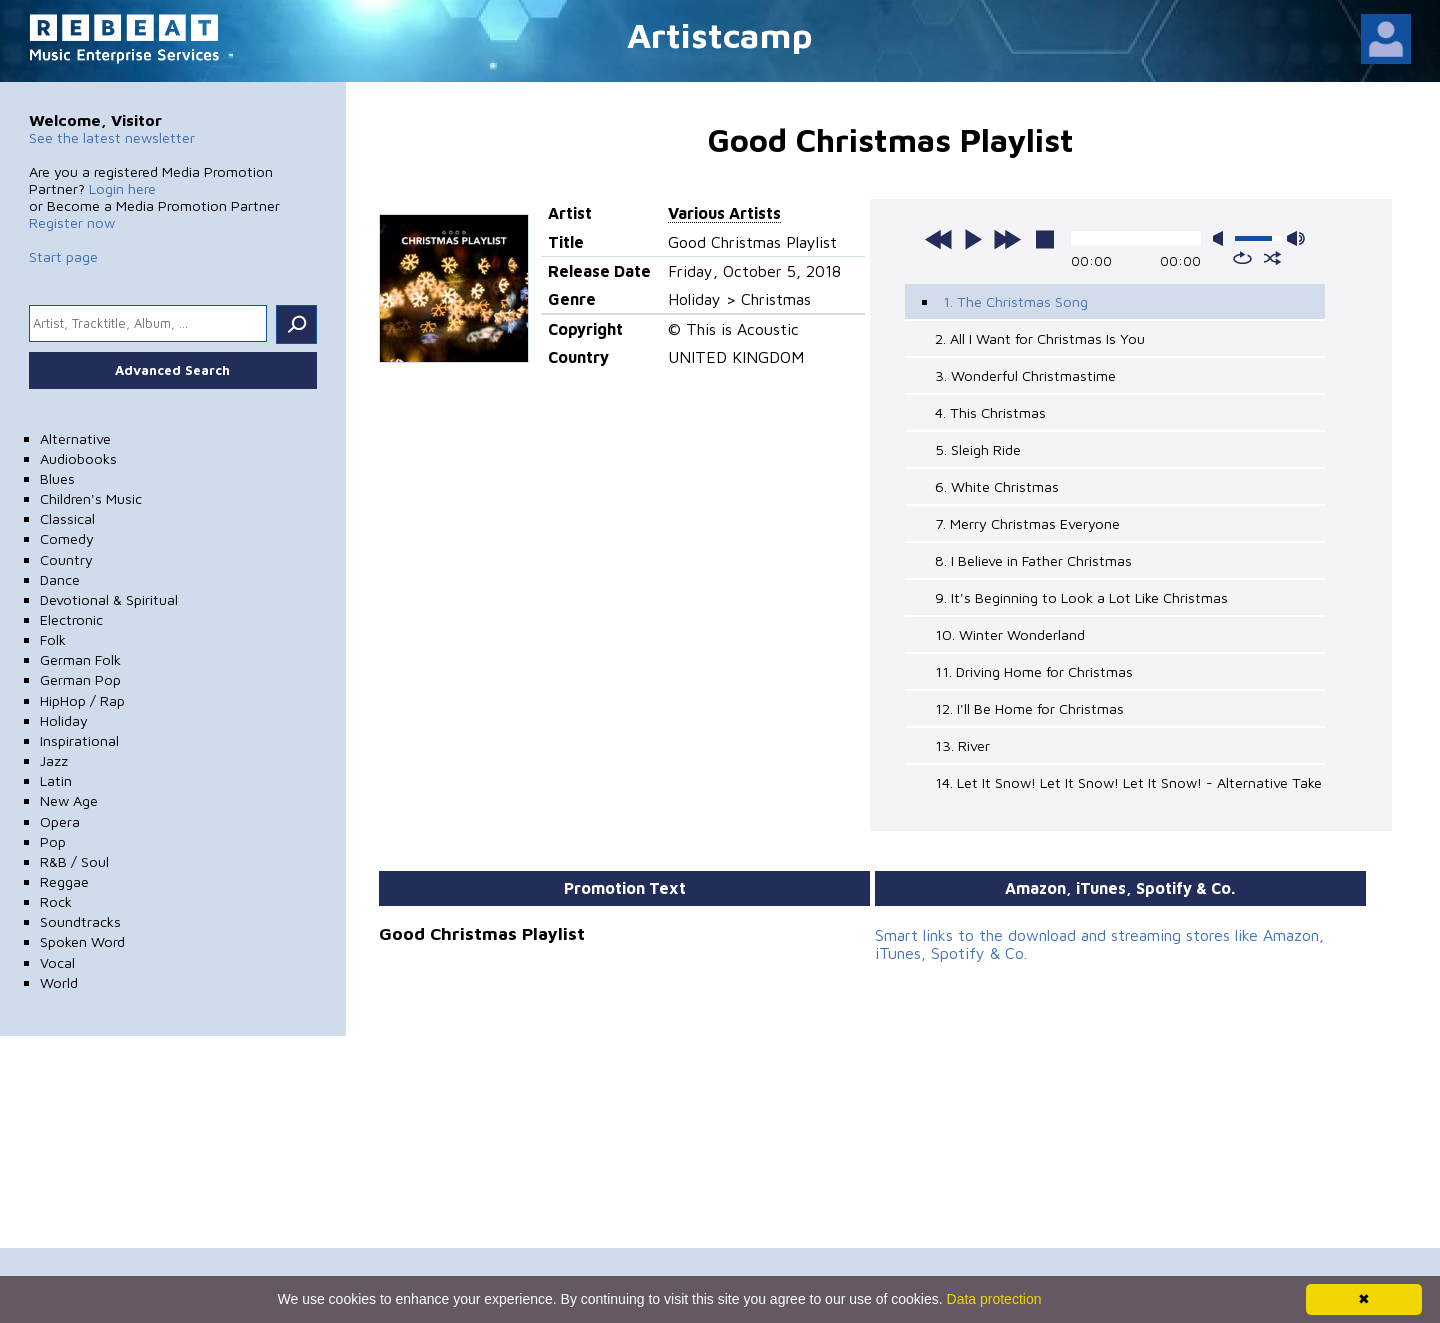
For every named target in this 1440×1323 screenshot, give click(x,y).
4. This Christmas (990, 412)
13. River (962, 745)
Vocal (57, 962)
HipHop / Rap (82, 700)
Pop (53, 841)
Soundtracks (80, 921)
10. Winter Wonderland (1010, 634)
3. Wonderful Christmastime (1025, 375)
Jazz (54, 760)
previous (939, 239)
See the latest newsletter (112, 137)
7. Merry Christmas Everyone (1027, 523)
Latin (56, 780)
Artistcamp (720, 34)
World (59, 982)
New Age (69, 800)
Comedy (67, 538)
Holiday (64, 720)
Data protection (994, 1299)
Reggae (64, 881)
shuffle (1272, 258)
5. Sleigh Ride (978, 449)
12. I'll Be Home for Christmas (1029, 708)
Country (66, 559)
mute (1222, 238)
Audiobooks (78, 458)
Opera (60, 821)
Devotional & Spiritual (109, 599)
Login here (122, 188)
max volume (1296, 238)
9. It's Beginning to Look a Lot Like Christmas (1081, 597)
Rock (56, 901)
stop (1045, 239)
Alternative (75, 438)
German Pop (80, 679)
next (1007, 239)
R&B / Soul (74, 861)
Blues (57, 478)
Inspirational (79, 740)
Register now (72, 222)
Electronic (71, 619)
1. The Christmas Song (1015, 301)
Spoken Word (82, 941)
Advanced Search (172, 370)
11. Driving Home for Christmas (1034, 671)
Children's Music (91, 498)
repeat (1242, 258)
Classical (67, 518)
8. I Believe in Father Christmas (1033, 560)
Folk (53, 639)
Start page (63, 256)
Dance (60, 579)
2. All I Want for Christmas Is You (1040, 338)
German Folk (80, 659)
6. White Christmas (997, 486)
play (973, 239)
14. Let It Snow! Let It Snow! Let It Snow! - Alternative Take (1128, 782)
